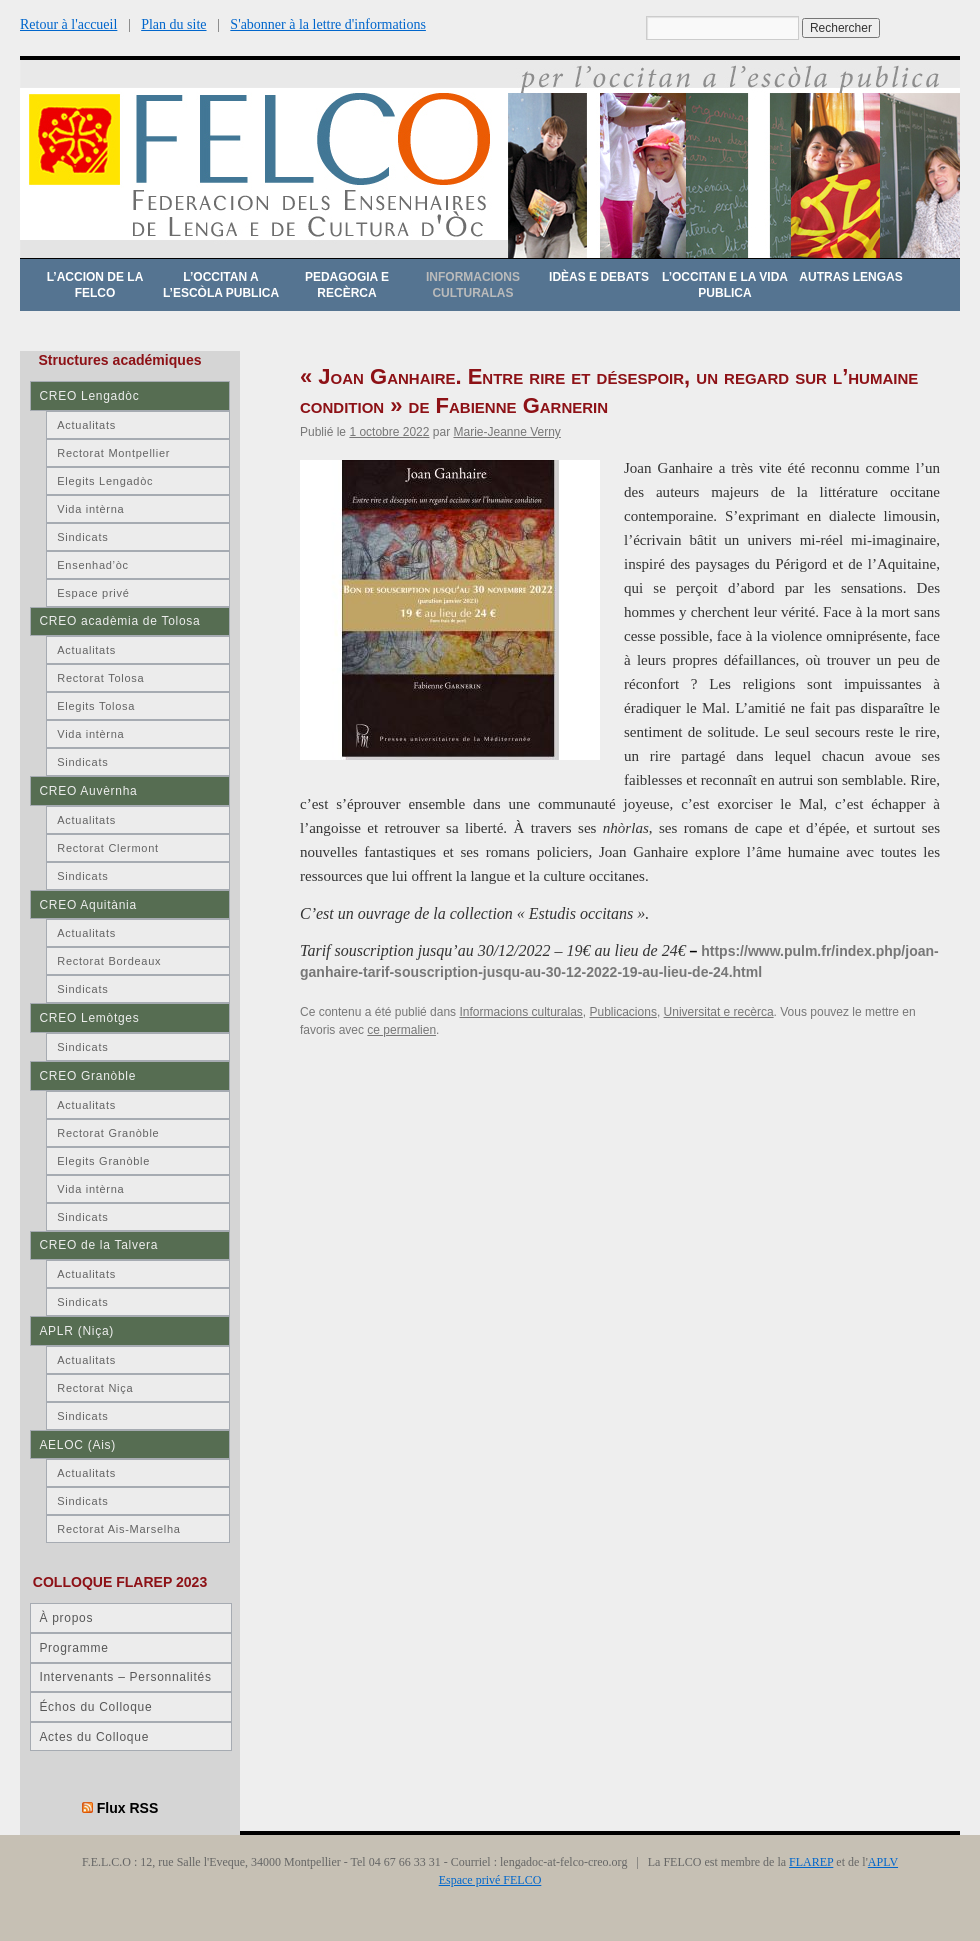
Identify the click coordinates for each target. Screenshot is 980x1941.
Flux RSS (128, 1808)
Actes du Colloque (94, 1737)
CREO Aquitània (87, 905)
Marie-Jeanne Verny (506, 432)
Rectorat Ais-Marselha (118, 1529)
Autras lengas (850, 277)
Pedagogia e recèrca (347, 285)
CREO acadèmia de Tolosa (119, 621)
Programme (73, 1648)
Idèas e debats (599, 277)
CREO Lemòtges (89, 1018)
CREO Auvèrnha (88, 791)
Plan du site (173, 24)
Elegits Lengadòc (105, 481)
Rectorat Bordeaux (109, 961)
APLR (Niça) (76, 1331)
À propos (66, 1618)
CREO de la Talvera (98, 1245)
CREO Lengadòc (89, 396)
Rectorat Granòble (108, 1133)
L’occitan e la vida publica (725, 285)
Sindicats (82, 537)
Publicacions (623, 1012)
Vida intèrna (90, 509)
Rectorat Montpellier (113, 453)
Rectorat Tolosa (100, 678)
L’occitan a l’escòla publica (221, 285)
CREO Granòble (87, 1076)
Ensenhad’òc (93, 565)
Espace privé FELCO (490, 1880)
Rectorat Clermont (108, 848)
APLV (883, 1862)
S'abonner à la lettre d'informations (328, 24)
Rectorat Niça (95, 1388)
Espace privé (93, 593)
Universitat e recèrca (719, 1012)
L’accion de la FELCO (95, 285)
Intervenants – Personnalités (125, 1677)
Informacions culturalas (473, 285)
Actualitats (86, 425)
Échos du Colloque (95, 1707)
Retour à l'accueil (68, 24)
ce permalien (401, 1030)
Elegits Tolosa (96, 706)
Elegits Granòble (103, 1161)
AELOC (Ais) (77, 1445)
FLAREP (811, 1862)
